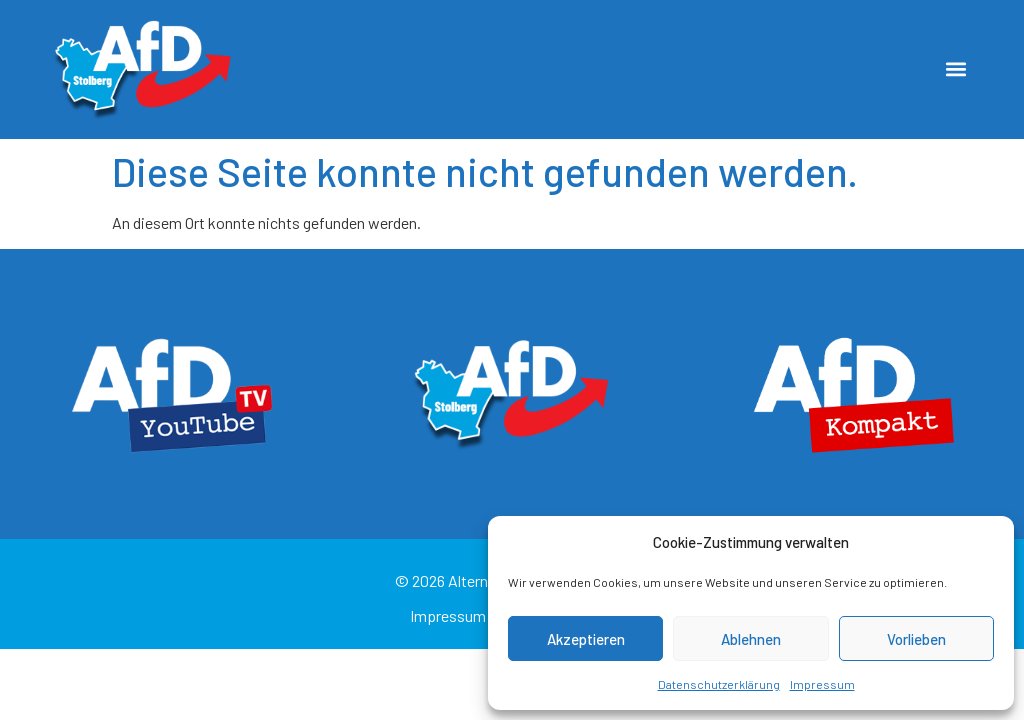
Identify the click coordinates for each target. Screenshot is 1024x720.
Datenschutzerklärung (719, 684)
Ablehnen (751, 639)
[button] (956, 69)
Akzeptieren (586, 639)
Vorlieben (916, 639)
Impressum (822, 684)
